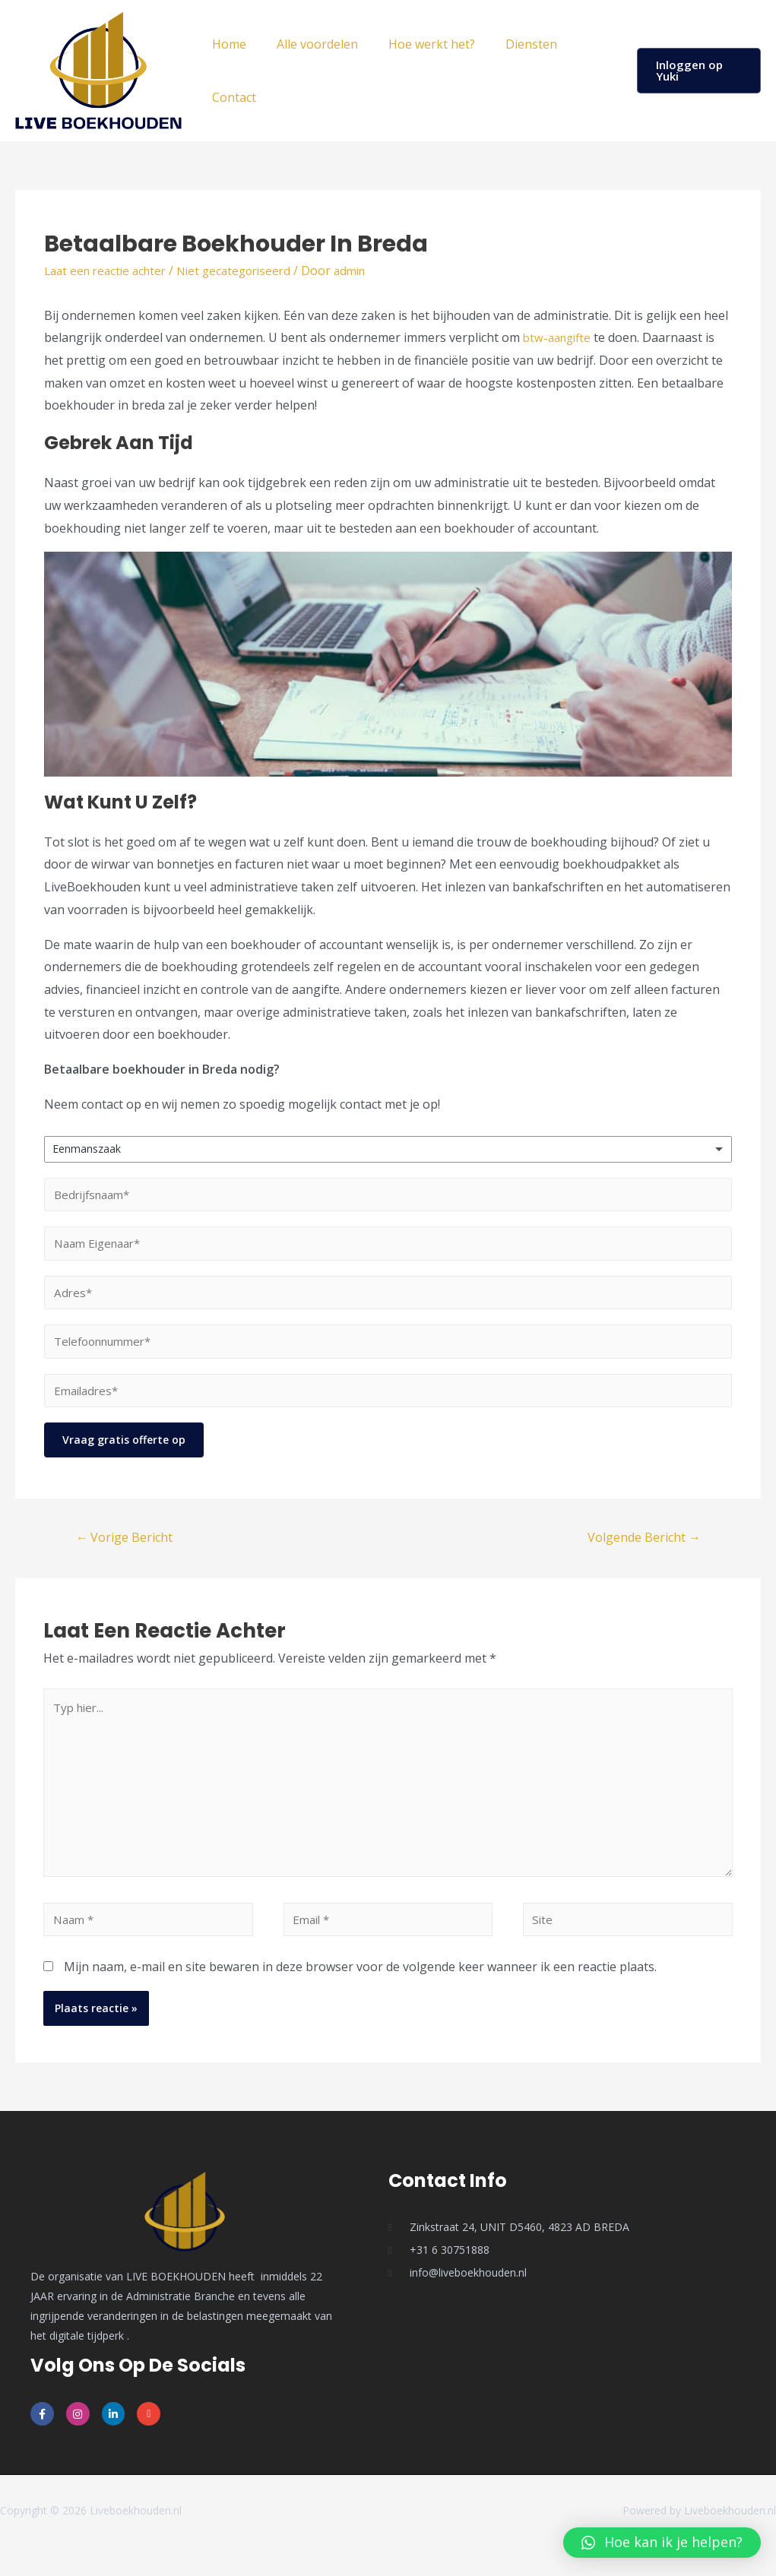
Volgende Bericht (639, 1550)
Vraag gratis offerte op (123, 1453)
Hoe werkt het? (416, 44)
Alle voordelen (308, 44)
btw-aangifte (560, 337)
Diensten (510, 44)
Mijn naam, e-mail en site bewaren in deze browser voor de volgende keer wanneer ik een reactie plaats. (360, 1996)
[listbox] (387, 1149)
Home (226, 44)
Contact (231, 97)
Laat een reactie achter (109, 270)
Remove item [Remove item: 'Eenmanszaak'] (705, 1149)
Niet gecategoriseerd (245, 270)
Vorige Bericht (127, 1550)
